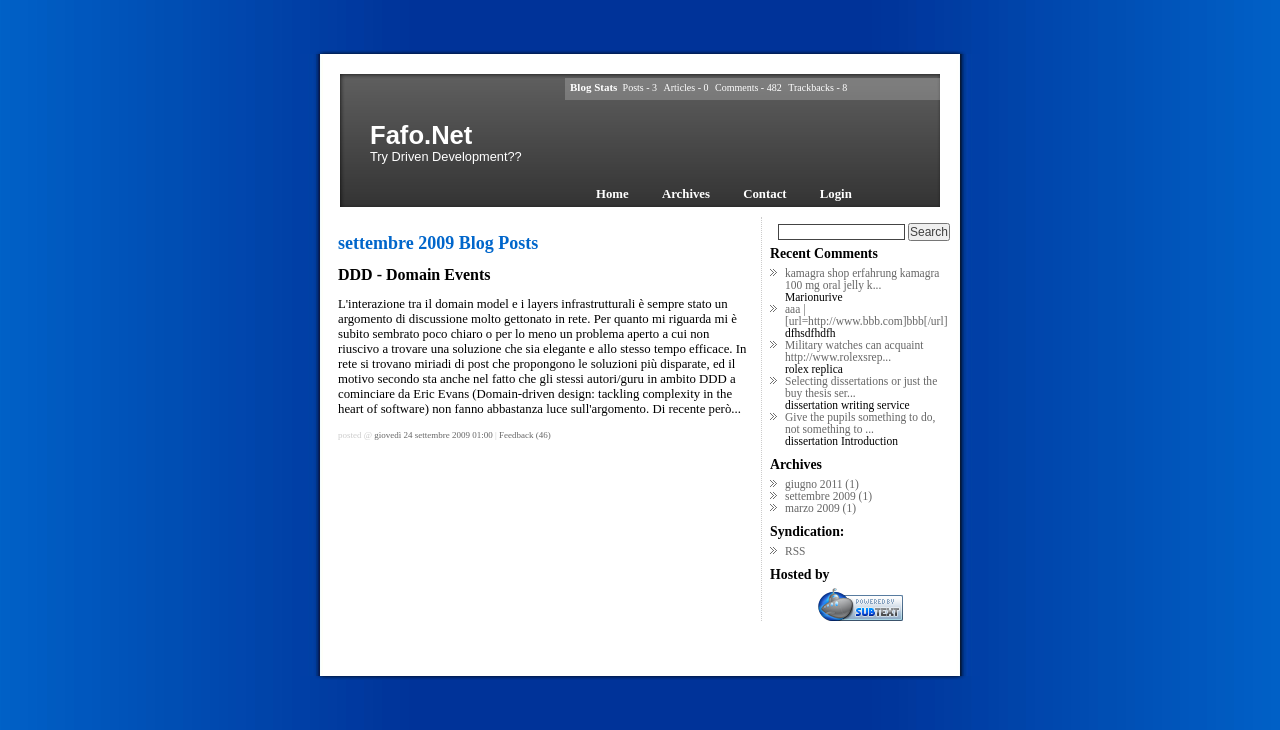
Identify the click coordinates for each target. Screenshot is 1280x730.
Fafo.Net (421, 135)
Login (836, 194)
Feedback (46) (525, 435)
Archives (686, 194)
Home (612, 194)
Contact (764, 194)
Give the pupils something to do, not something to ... (860, 423)
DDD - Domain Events (414, 274)
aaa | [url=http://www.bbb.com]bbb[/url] (866, 315)
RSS (795, 551)
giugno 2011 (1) (822, 484)
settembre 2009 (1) (828, 496)
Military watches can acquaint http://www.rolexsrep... (854, 351)
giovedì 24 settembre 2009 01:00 (433, 435)
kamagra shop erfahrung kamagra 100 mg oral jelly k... (862, 279)
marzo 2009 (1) (820, 508)
